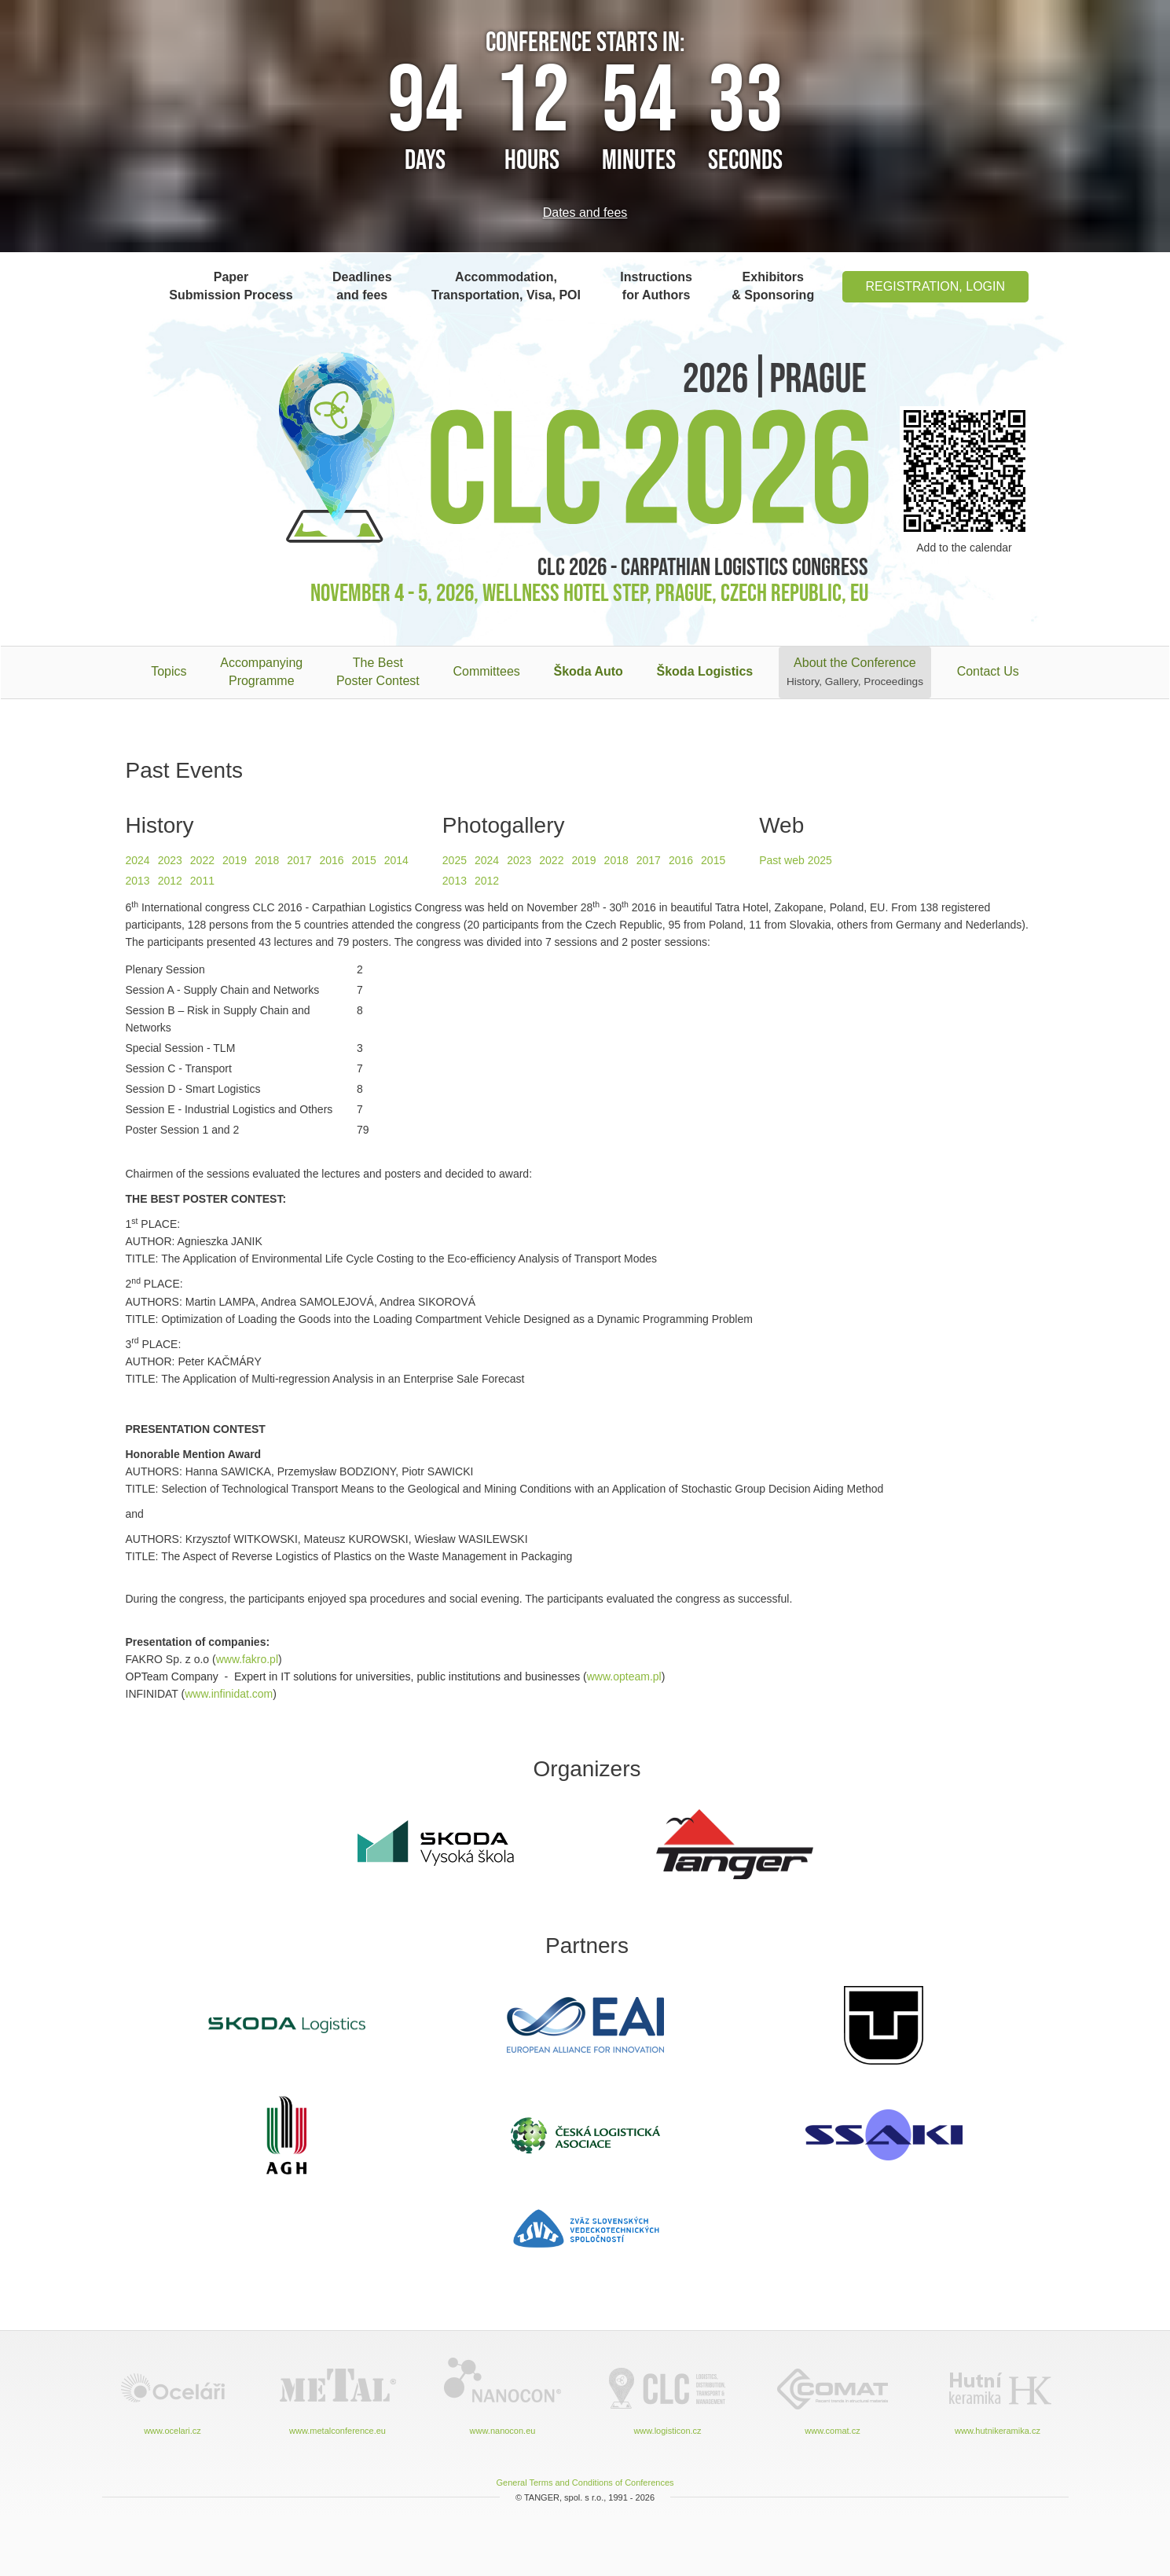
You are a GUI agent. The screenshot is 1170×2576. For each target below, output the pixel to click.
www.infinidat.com (229, 1693)
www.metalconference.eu (338, 2394)
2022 (202, 860)
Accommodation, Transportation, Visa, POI (506, 286)
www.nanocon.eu (503, 2394)
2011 (202, 880)
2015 (364, 860)
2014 (396, 860)
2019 (234, 860)
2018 (267, 860)
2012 (170, 880)
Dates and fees (585, 212)
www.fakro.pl (247, 1659)
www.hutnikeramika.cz (998, 2394)
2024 (138, 860)
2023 (170, 860)
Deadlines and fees (362, 286)
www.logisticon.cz (668, 2394)
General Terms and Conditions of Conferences (584, 2482)
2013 (138, 880)
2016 (331, 860)
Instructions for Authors (656, 286)
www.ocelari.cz (173, 2394)
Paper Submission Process (230, 286)
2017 (299, 860)
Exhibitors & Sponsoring (773, 286)
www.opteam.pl (624, 1676)
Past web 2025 (795, 860)
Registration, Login (936, 286)
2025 (454, 860)
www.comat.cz (833, 2394)
